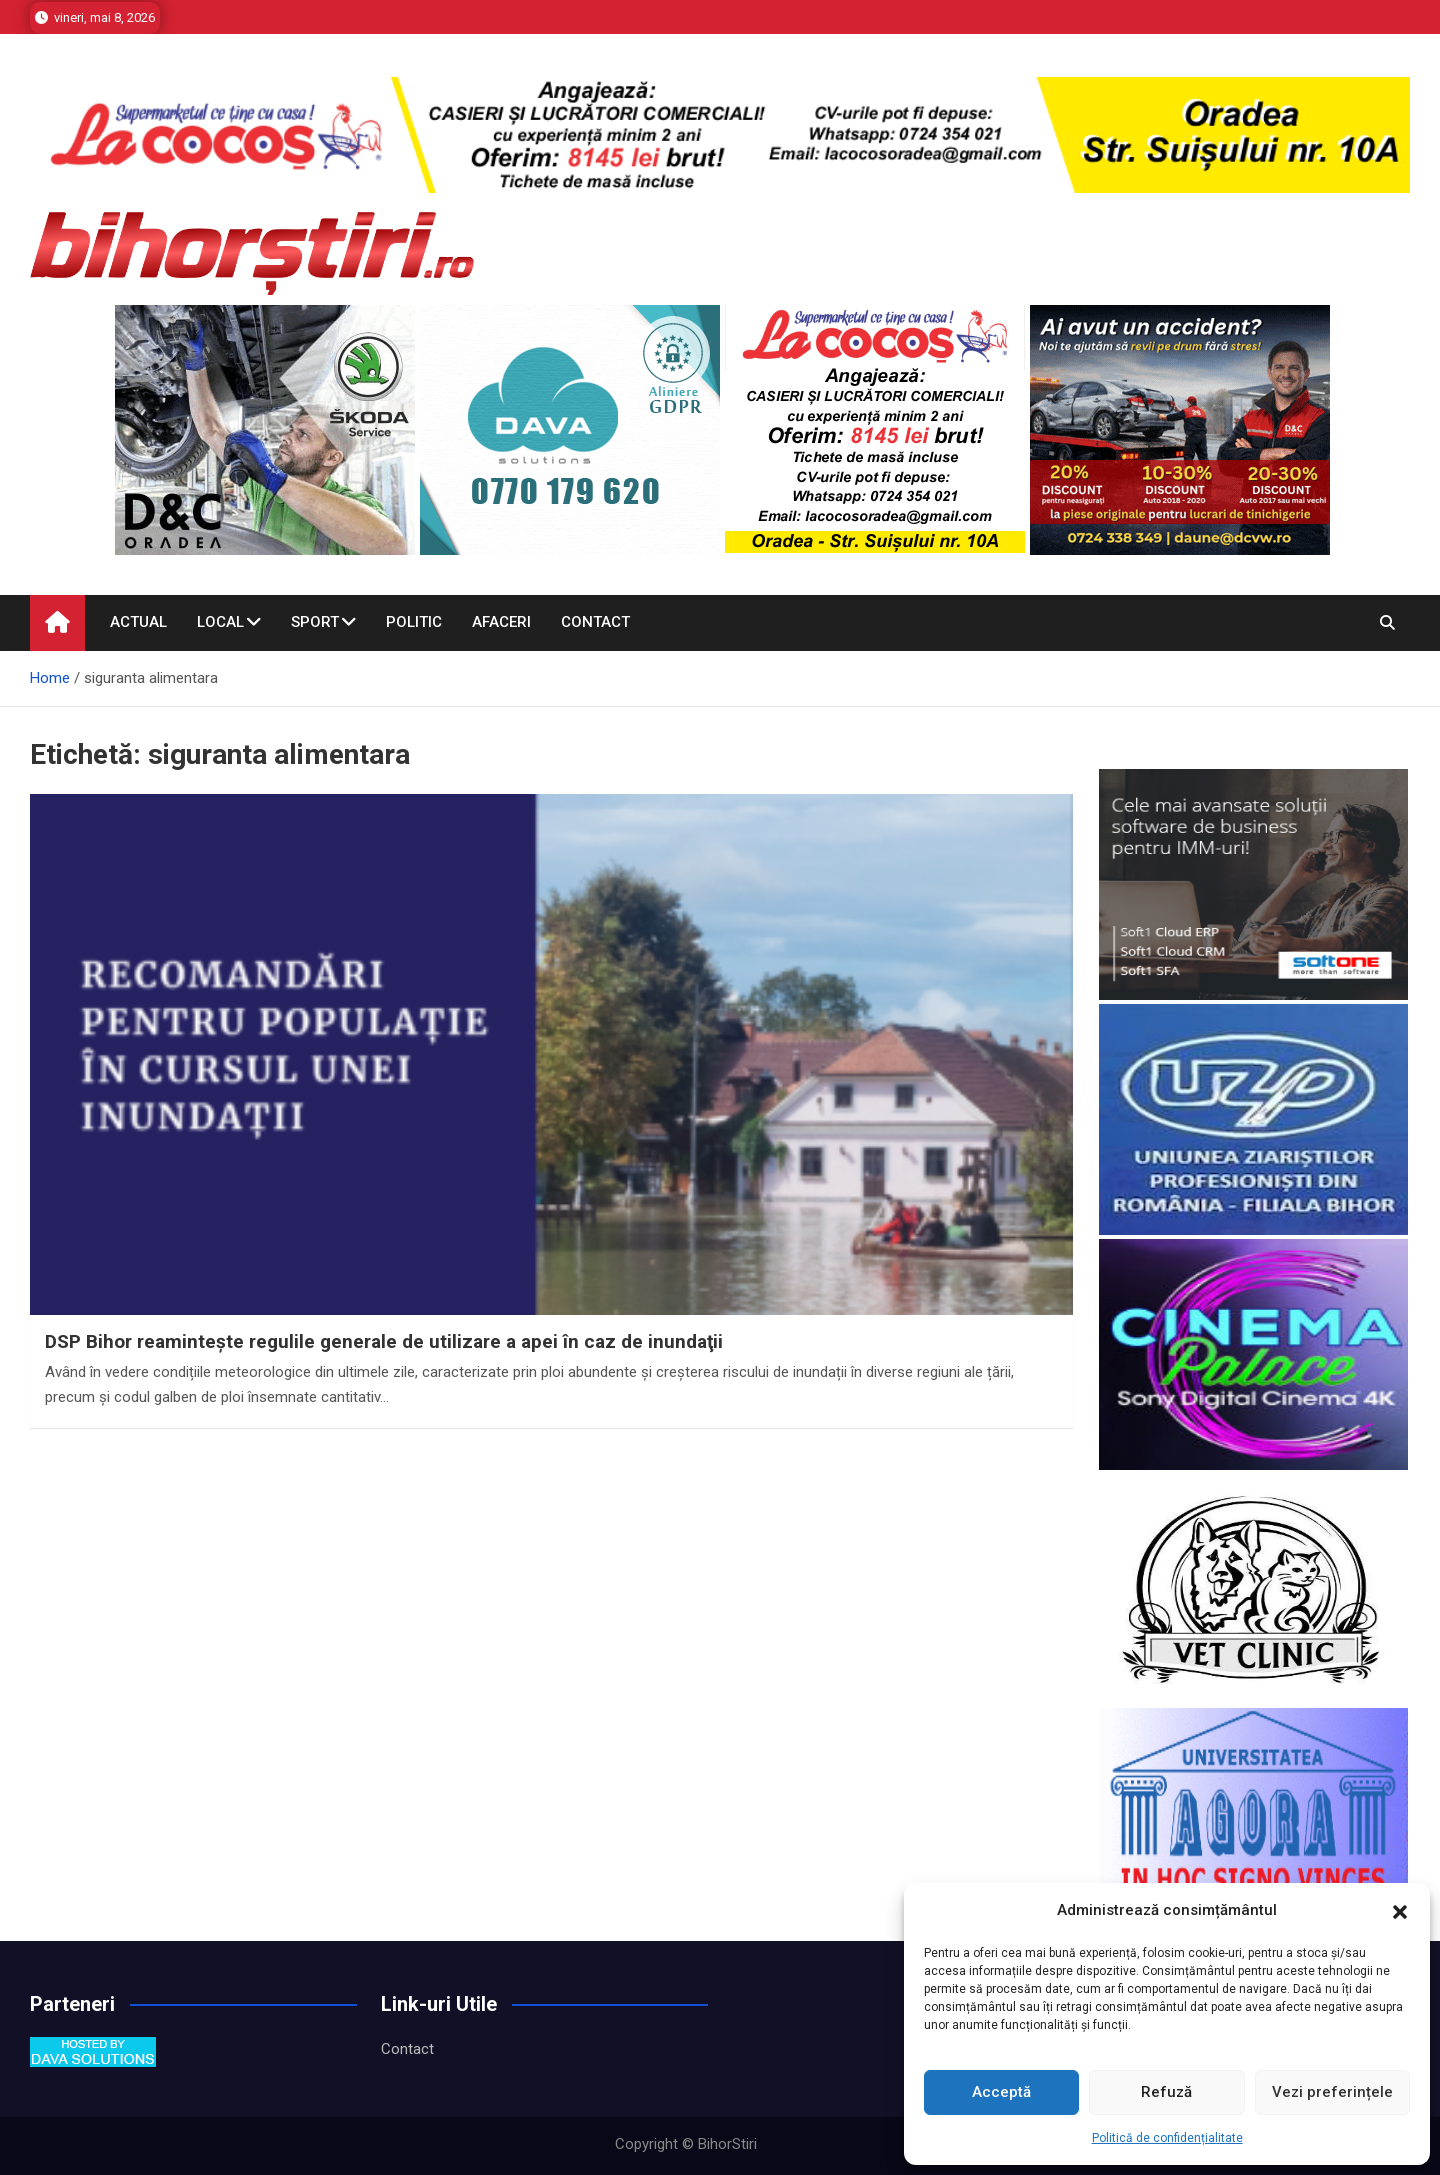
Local (220, 622)
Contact (595, 622)
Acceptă (1001, 2092)
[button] (1400, 1911)
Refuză (1166, 2092)
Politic (414, 622)
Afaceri (501, 622)
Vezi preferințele (1332, 2092)
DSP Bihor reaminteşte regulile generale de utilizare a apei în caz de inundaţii (384, 1341)
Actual (138, 622)
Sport (315, 622)
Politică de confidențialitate (1167, 2138)
